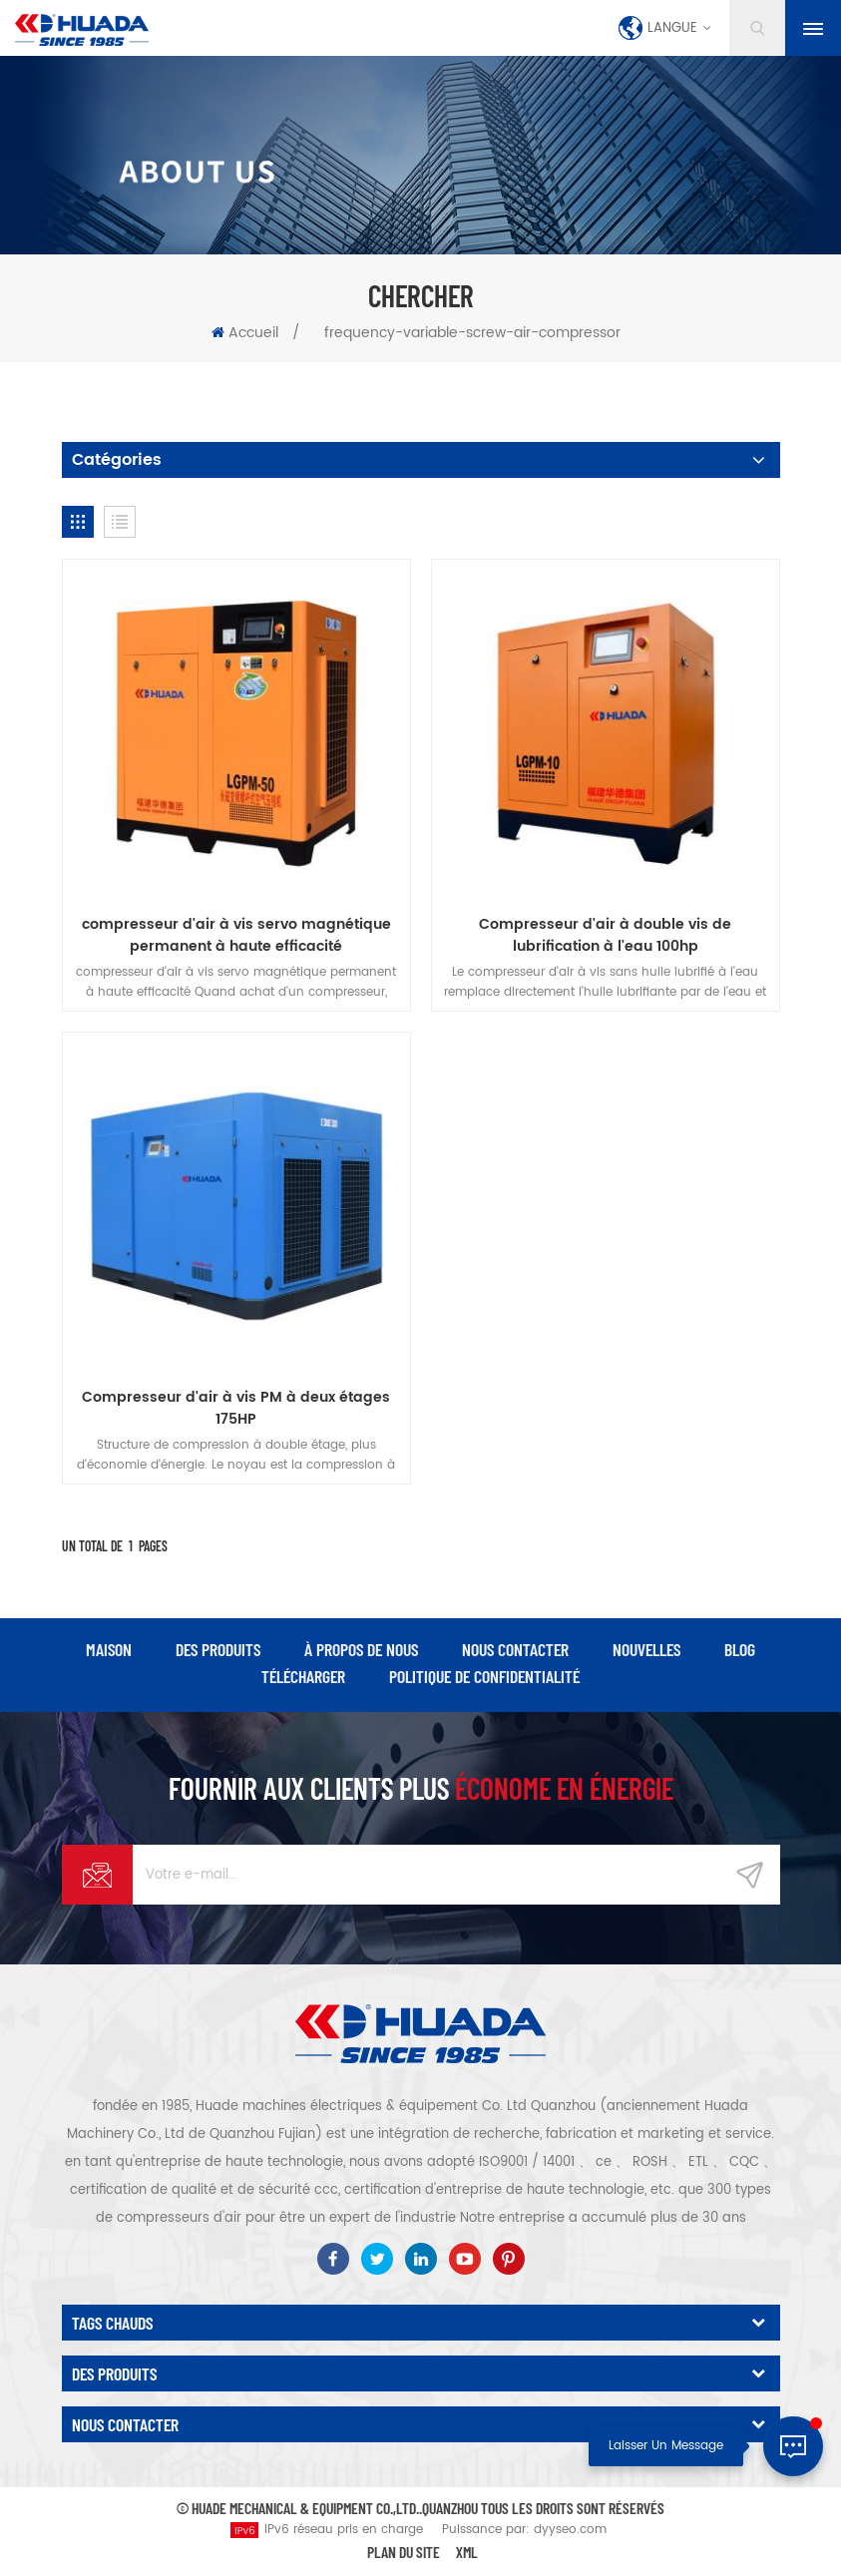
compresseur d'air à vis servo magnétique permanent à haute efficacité (236, 936)
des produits (218, 1649)
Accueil (244, 332)
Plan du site (403, 2551)
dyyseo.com (570, 2529)
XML (467, 2551)
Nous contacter (515, 1649)
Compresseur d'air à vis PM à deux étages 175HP (236, 1409)
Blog (739, 1649)
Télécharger (303, 1676)
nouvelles (646, 1649)
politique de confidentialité (484, 1676)
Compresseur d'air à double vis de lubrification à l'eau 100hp (605, 936)
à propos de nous (361, 1649)
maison (109, 1649)
